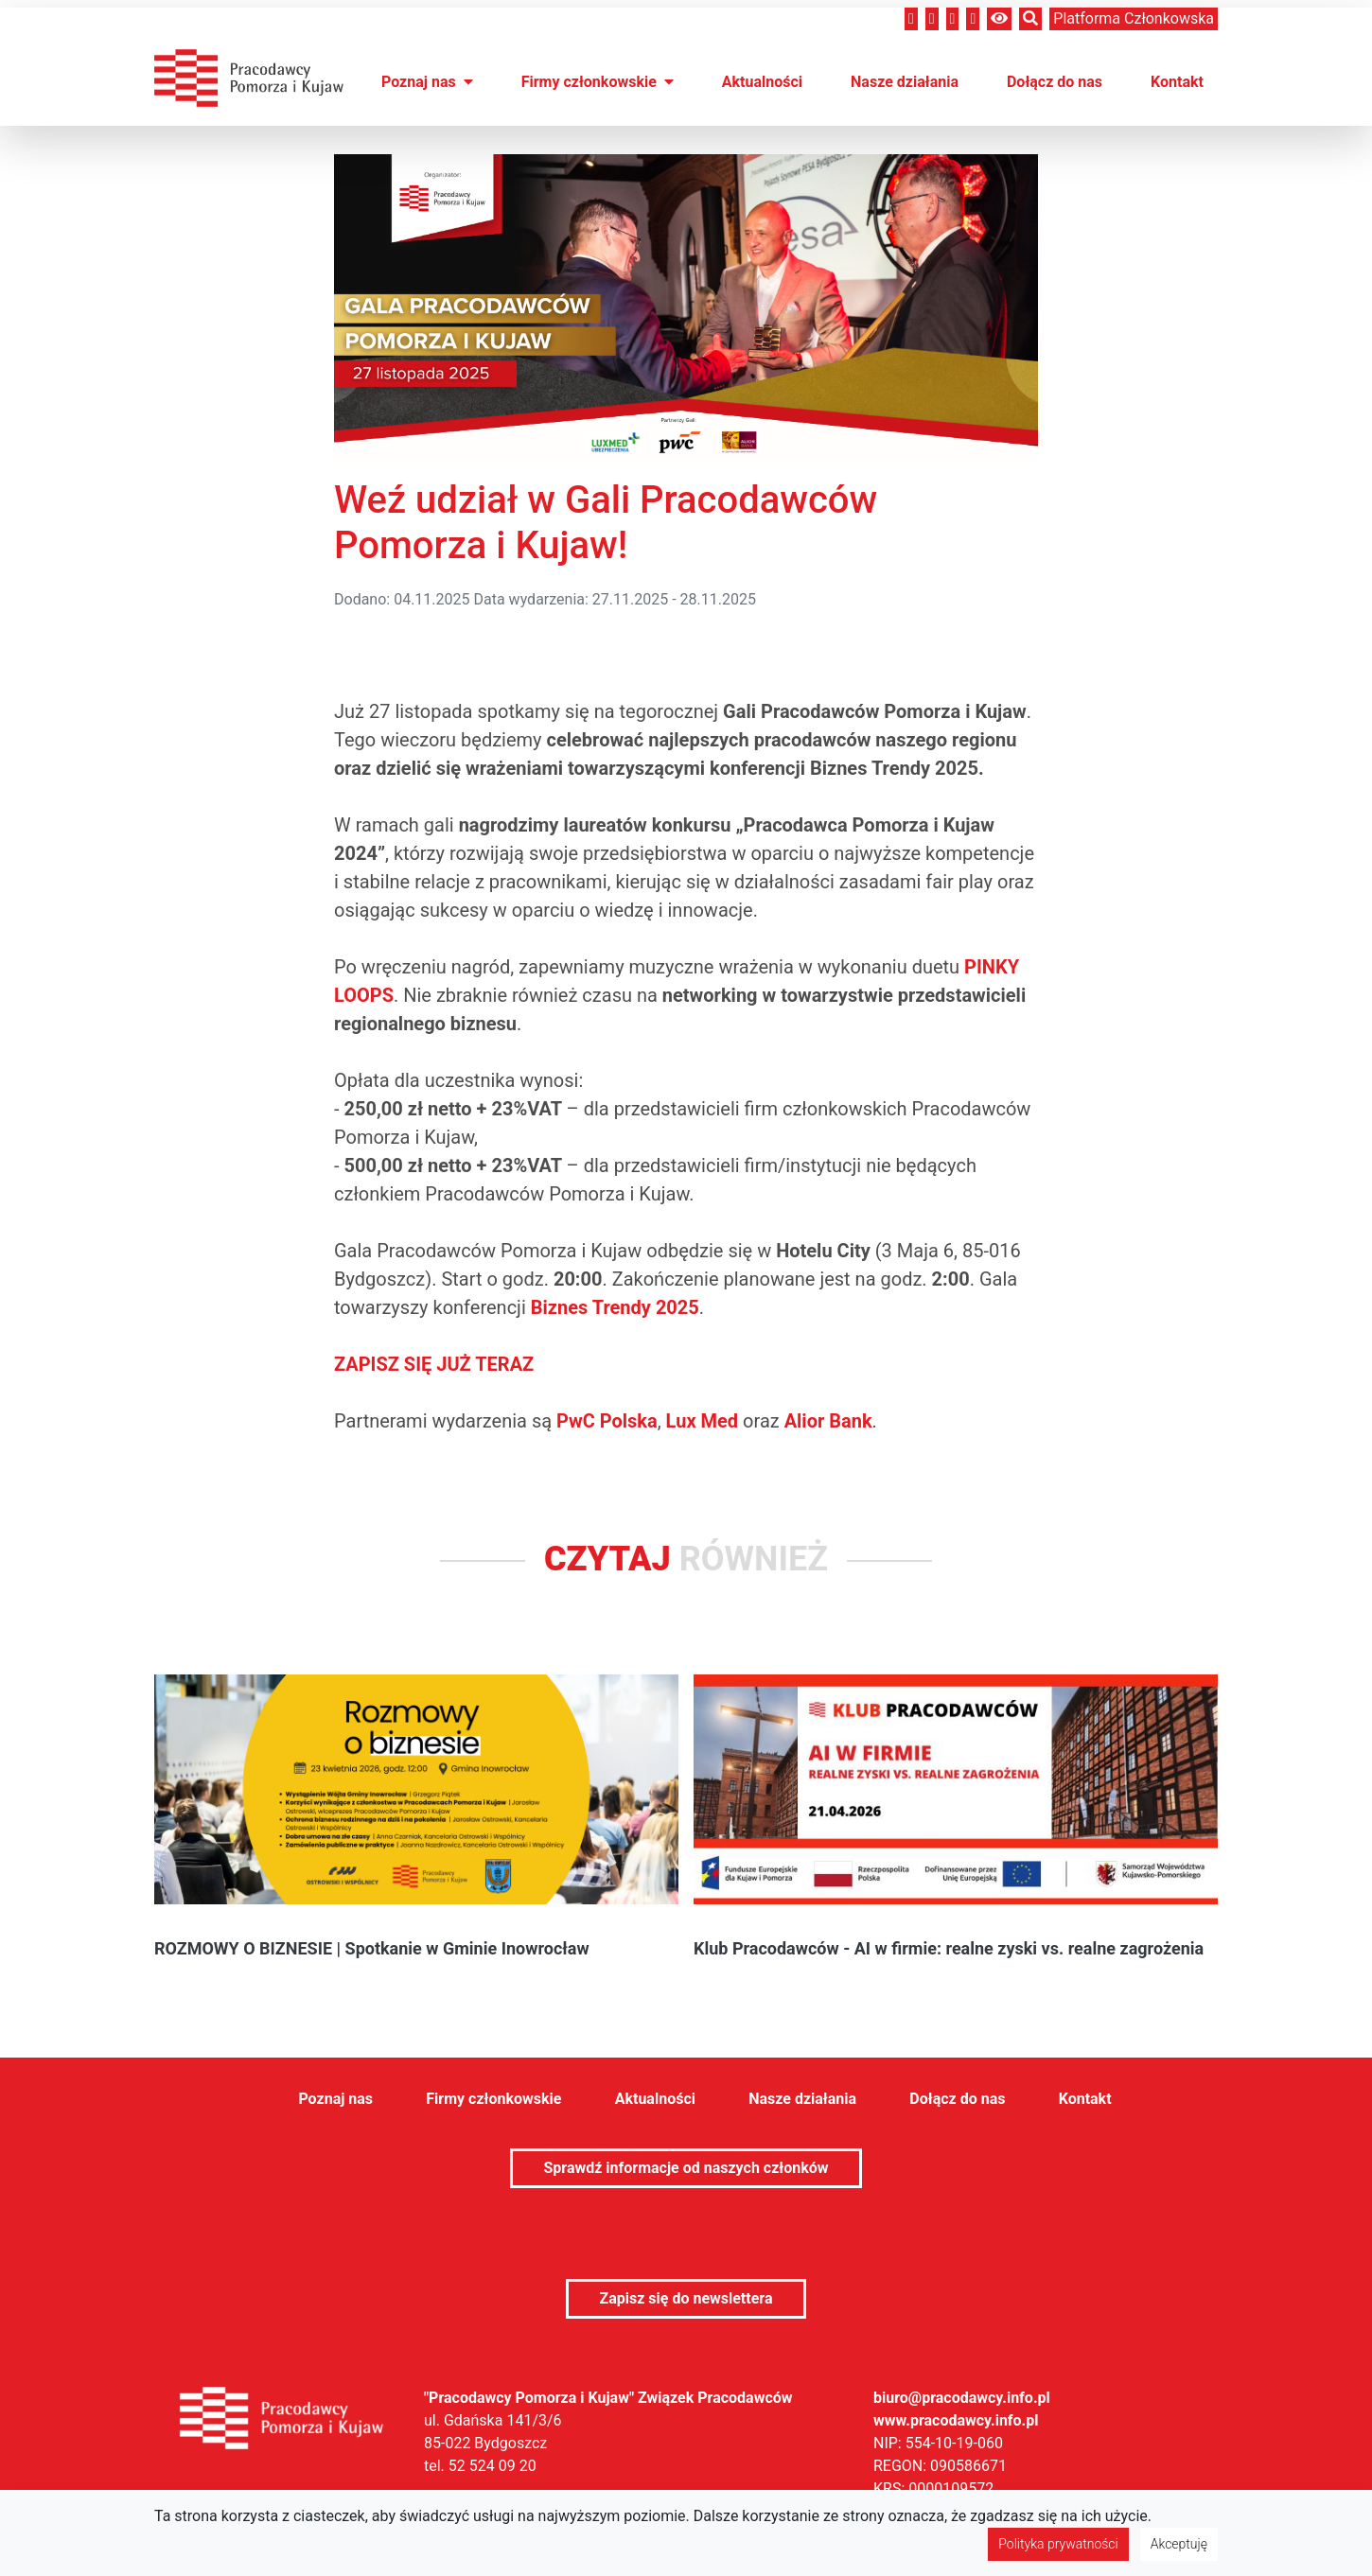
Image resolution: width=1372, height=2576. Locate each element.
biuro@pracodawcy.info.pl (961, 2398)
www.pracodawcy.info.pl (956, 2420)
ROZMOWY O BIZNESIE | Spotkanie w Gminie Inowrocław (371, 1948)
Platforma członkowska (1133, 18)
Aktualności (762, 82)
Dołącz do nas (1054, 82)
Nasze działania (905, 82)
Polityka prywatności (1057, 2543)
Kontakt (1177, 82)
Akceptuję (1179, 2543)
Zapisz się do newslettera (685, 2298)
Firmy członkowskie (597, 82)
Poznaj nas (427, 82)
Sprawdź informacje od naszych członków (685, 2168)
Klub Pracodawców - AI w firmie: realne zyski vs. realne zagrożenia (949, 1948)
